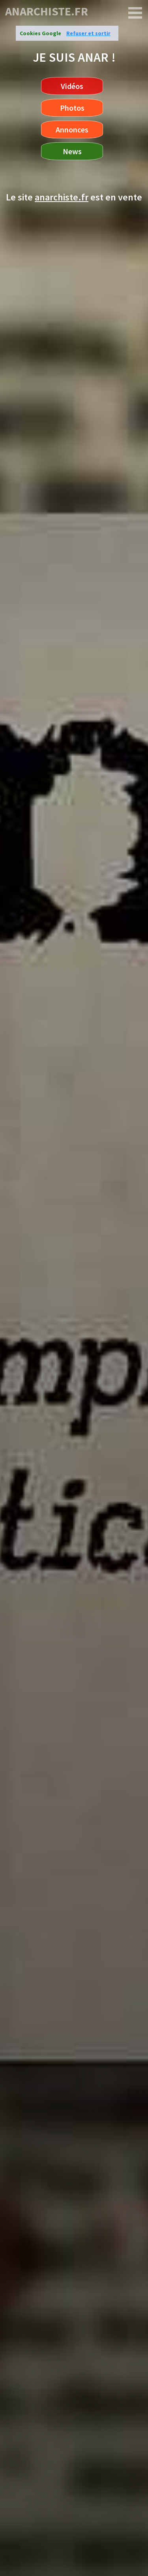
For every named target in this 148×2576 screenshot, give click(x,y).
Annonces (72, 129)
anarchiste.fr (46, 11)
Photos (72, 108)
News (72, 151)
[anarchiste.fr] (135, 13)
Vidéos (72, 86)
